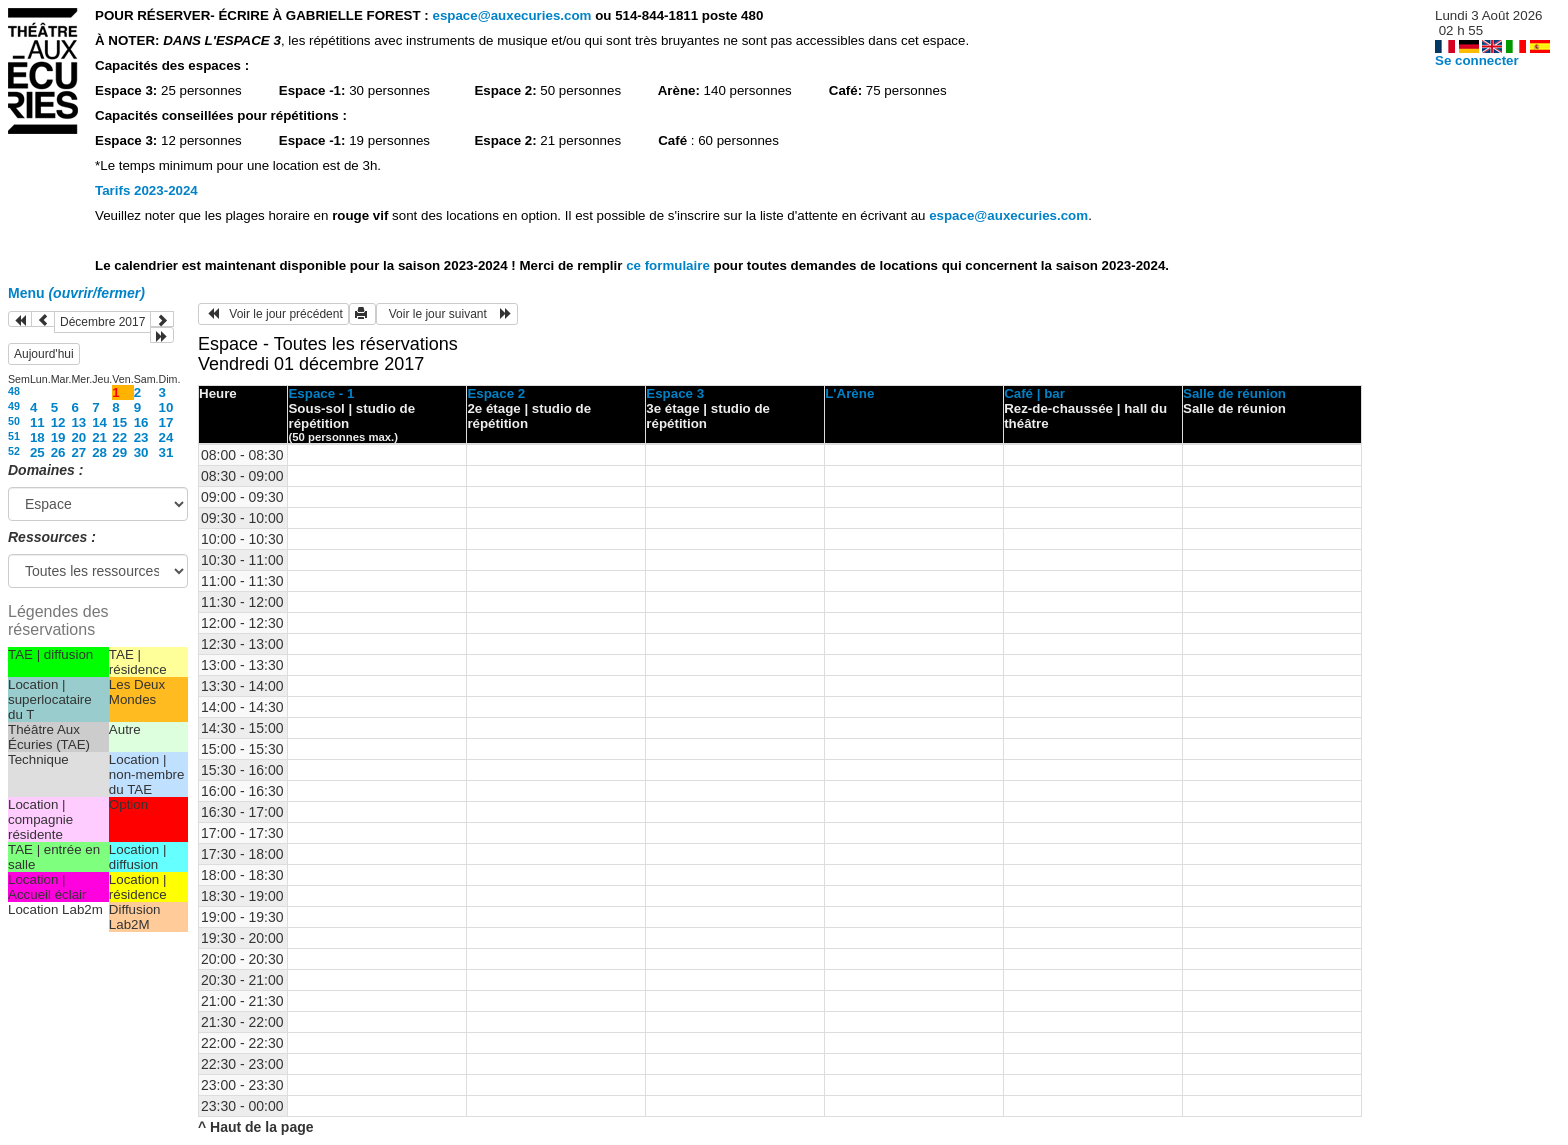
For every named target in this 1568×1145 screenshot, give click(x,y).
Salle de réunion (1234, 393)
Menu (76, 293)
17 (166, 422)
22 (119, 437)
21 (99, 437)
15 (119, 422)
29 (119, 452)
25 (37, 452)
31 (166, 452)
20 (78, 437)
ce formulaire (669, 265)
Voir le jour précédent (273, 314)
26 (58, 452)
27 (78, 452)
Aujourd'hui (44, 354)
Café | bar (1034, 393)
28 (99, 452)
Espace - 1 (321, 393)
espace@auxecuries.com (511, 15)
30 (141, 452)
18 (37, 437)
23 (141, 437)
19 (58, 437)
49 (14, 406)
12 (58, 422)
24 (166, 437)
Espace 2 (496, 393)
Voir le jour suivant (447, 314)
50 (14, 421)
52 (14, 451)
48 (14, 391)
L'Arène (849, 393)
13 (78, 422)
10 (166, 407)
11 (37, 422)
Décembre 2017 (102, 322)
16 (141, 422)
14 (99, 422)
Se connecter (1477, 60)
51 (14, 436)
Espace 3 (675, 393)
